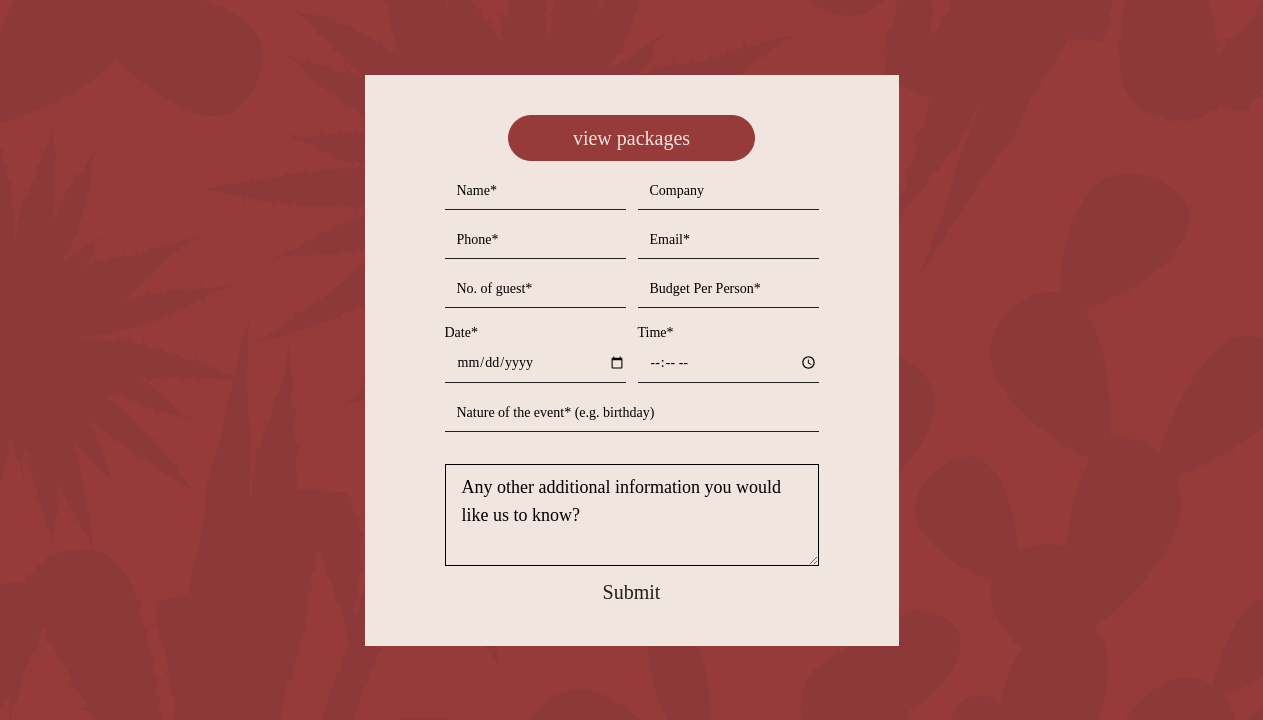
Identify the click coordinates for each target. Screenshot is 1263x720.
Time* (656, 332)
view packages (631, 138)
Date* (461, 332)
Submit (632, 592)
